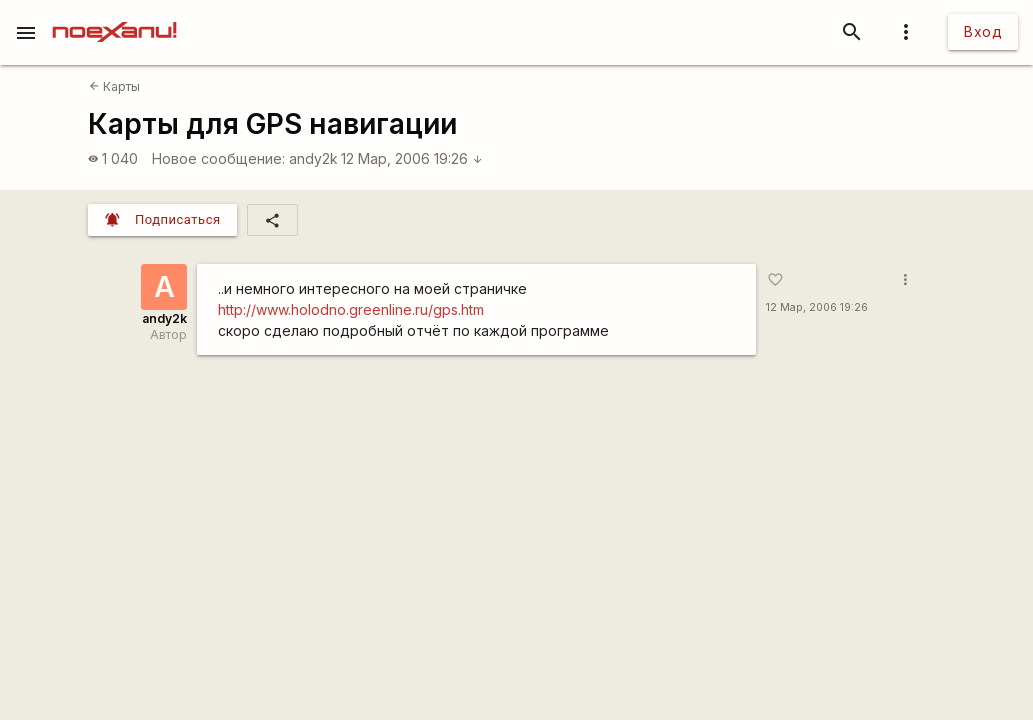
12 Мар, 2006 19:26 (412, 158)
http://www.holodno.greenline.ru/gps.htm (351, 309)
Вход (983, 31)
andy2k (313, 158)
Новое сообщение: (218, 158)
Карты (114, 86)
